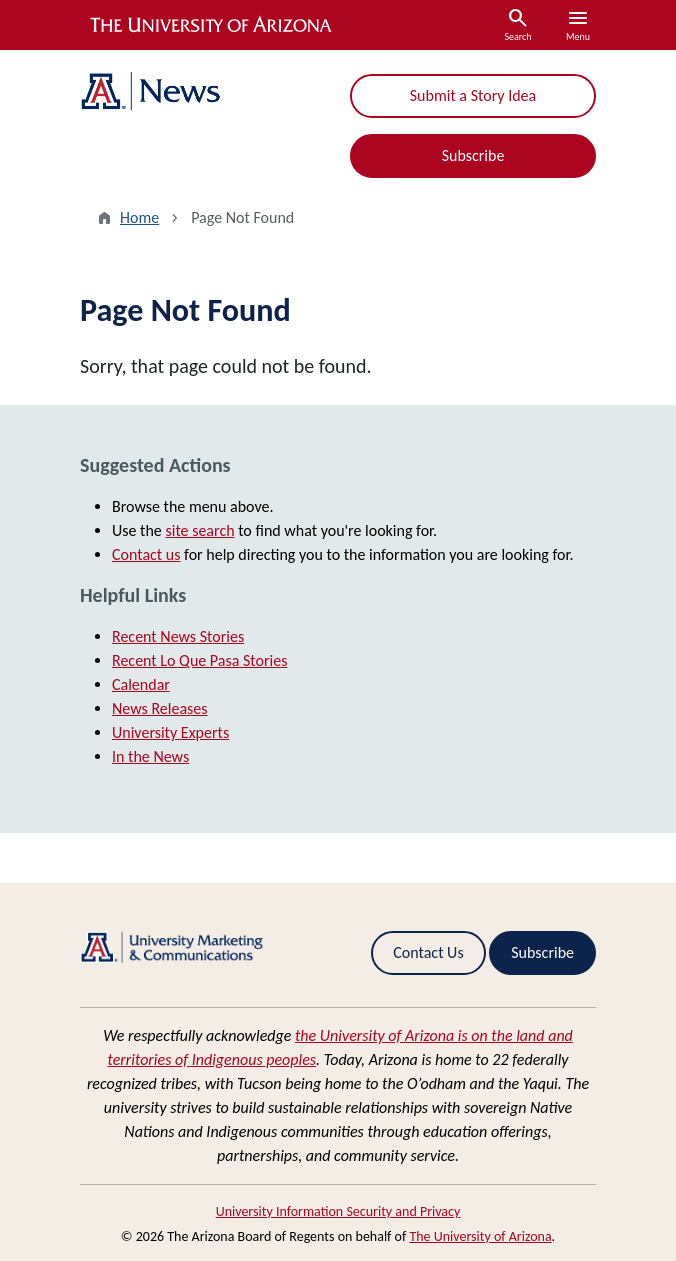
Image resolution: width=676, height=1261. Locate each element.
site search (199, 530)
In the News (150, 756)
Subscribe (473, 155)
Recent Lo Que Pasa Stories (199, 660)
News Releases (160, 708)
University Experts (170, 732)
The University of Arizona (480, 1236)
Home (139, 217)
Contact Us (428, 952)
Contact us (146, 554)
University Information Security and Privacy (338, 1211)
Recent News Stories (178, 636)
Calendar (141, 684)
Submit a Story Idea (473, 95)
